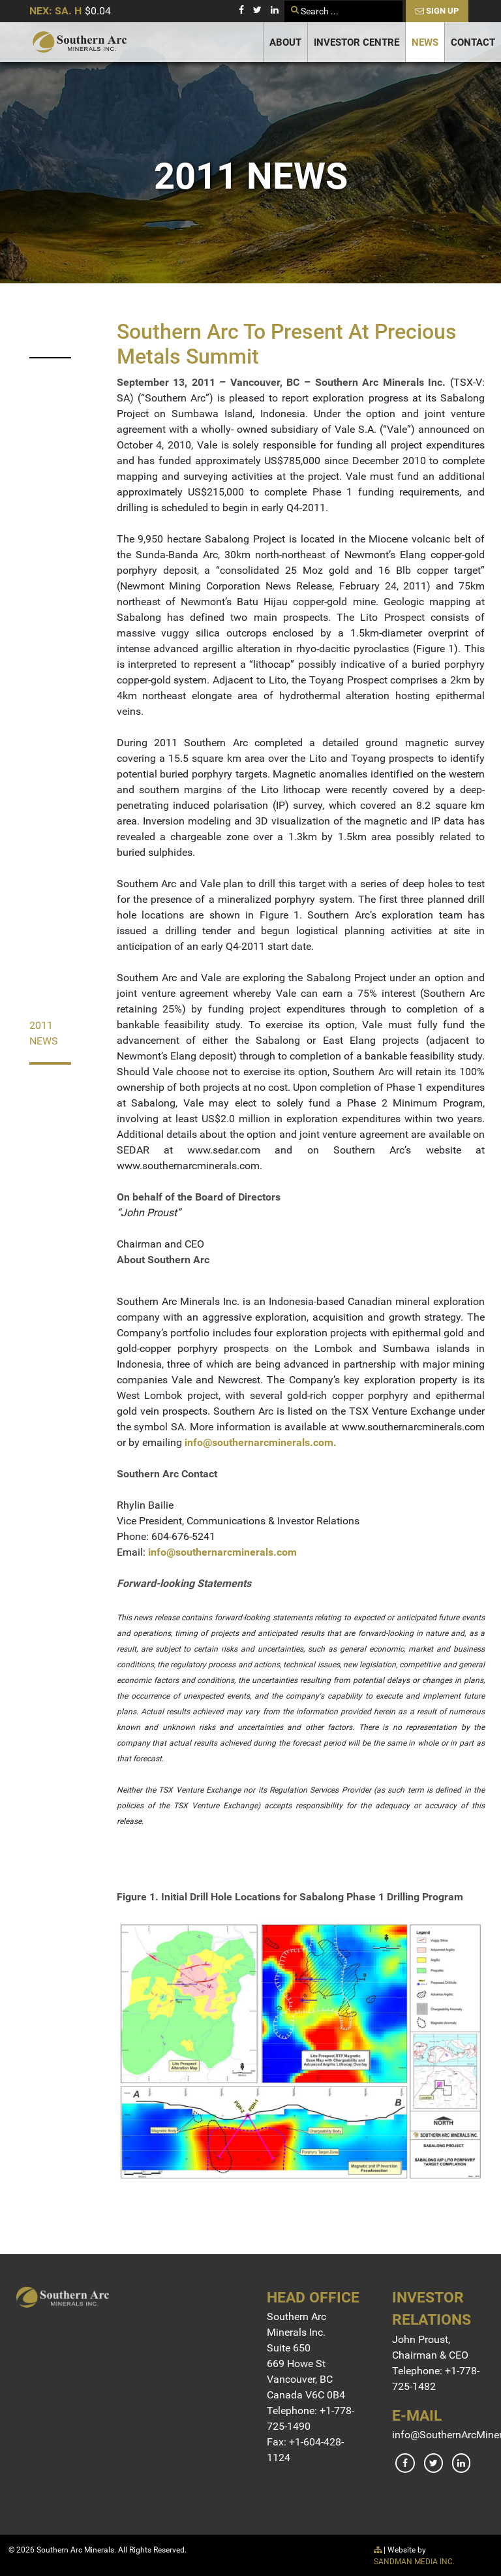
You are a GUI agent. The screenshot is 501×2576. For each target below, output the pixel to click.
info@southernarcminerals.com (259, 1442)
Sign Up (437, 11)
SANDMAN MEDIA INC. (414, 2561)
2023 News (43, 327)
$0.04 (98, 11)
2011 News (43, 1033)
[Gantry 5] (80, 42)
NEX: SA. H (55, 11)
